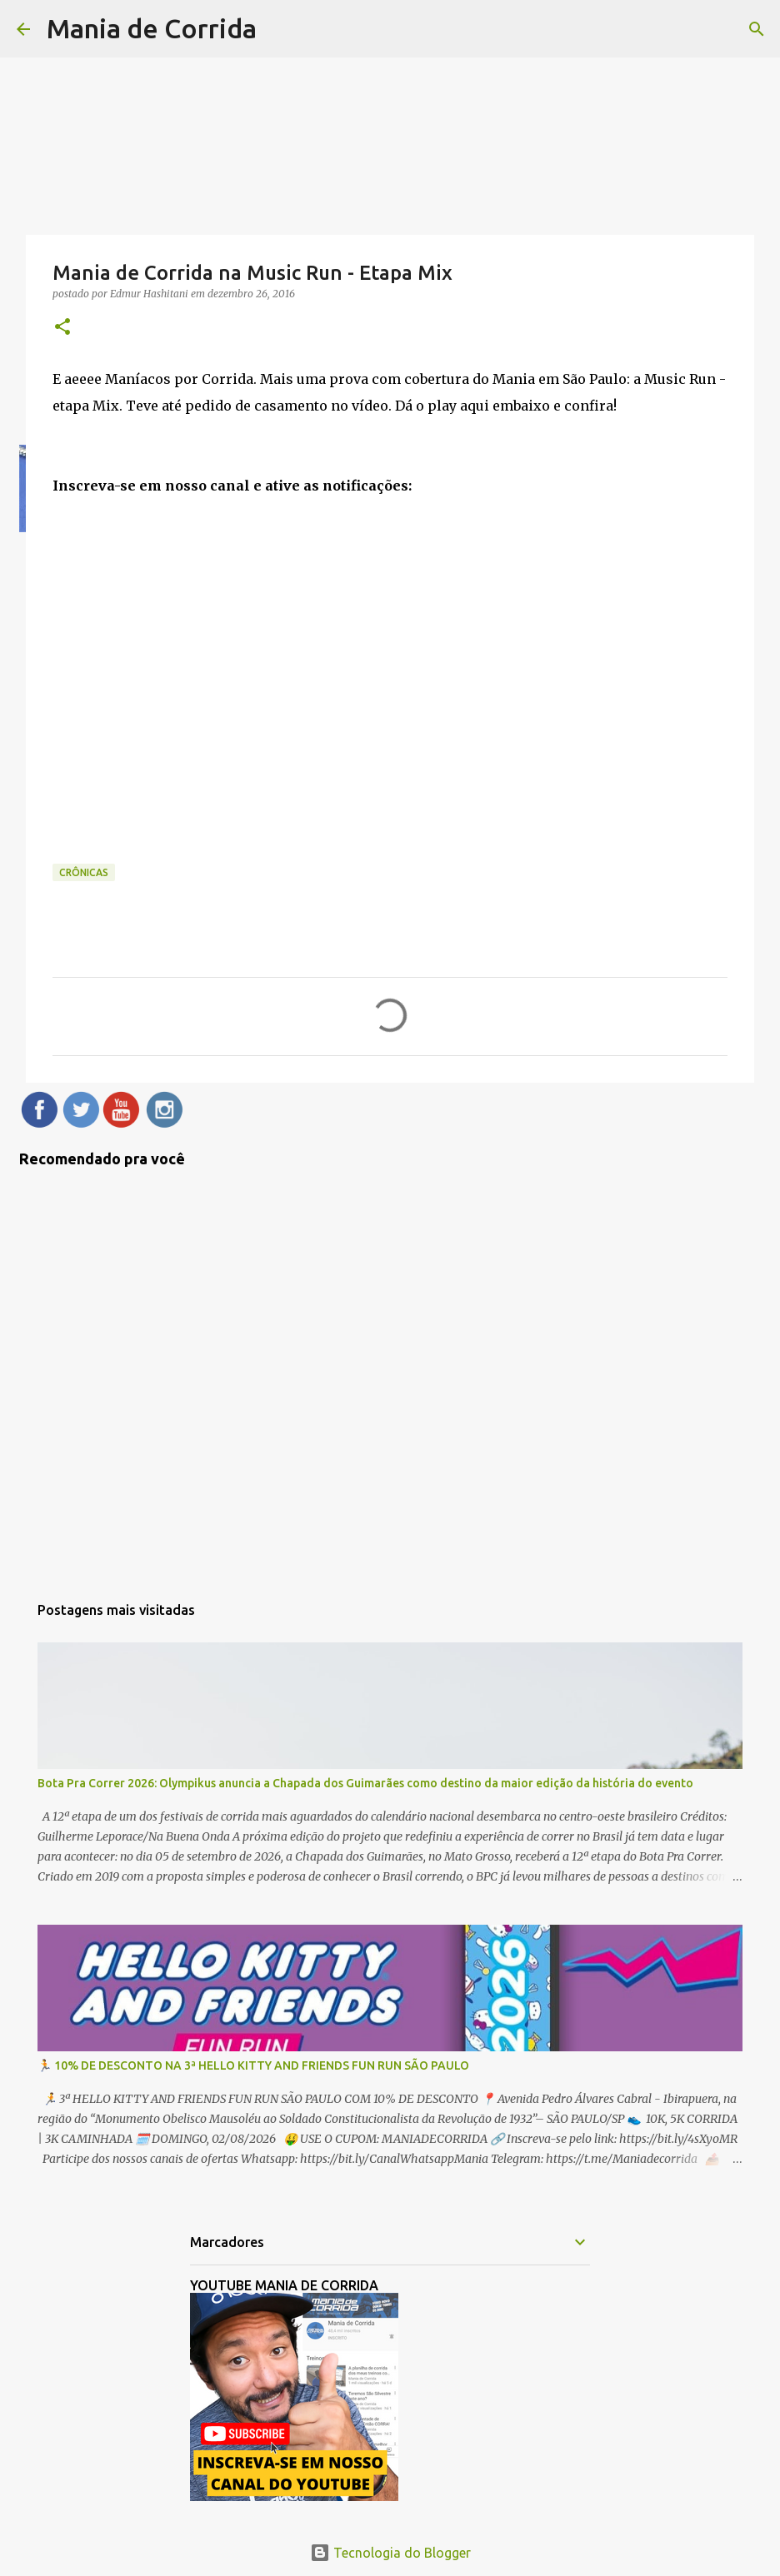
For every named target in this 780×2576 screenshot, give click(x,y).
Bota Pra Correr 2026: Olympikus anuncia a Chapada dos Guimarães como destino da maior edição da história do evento (365, 1783)
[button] (62, 327)
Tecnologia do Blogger (390, 2552)
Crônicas (83, 872)
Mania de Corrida (152, 28)
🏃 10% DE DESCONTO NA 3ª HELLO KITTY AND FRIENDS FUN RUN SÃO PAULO (253, 2065)
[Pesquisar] (757, 29)
